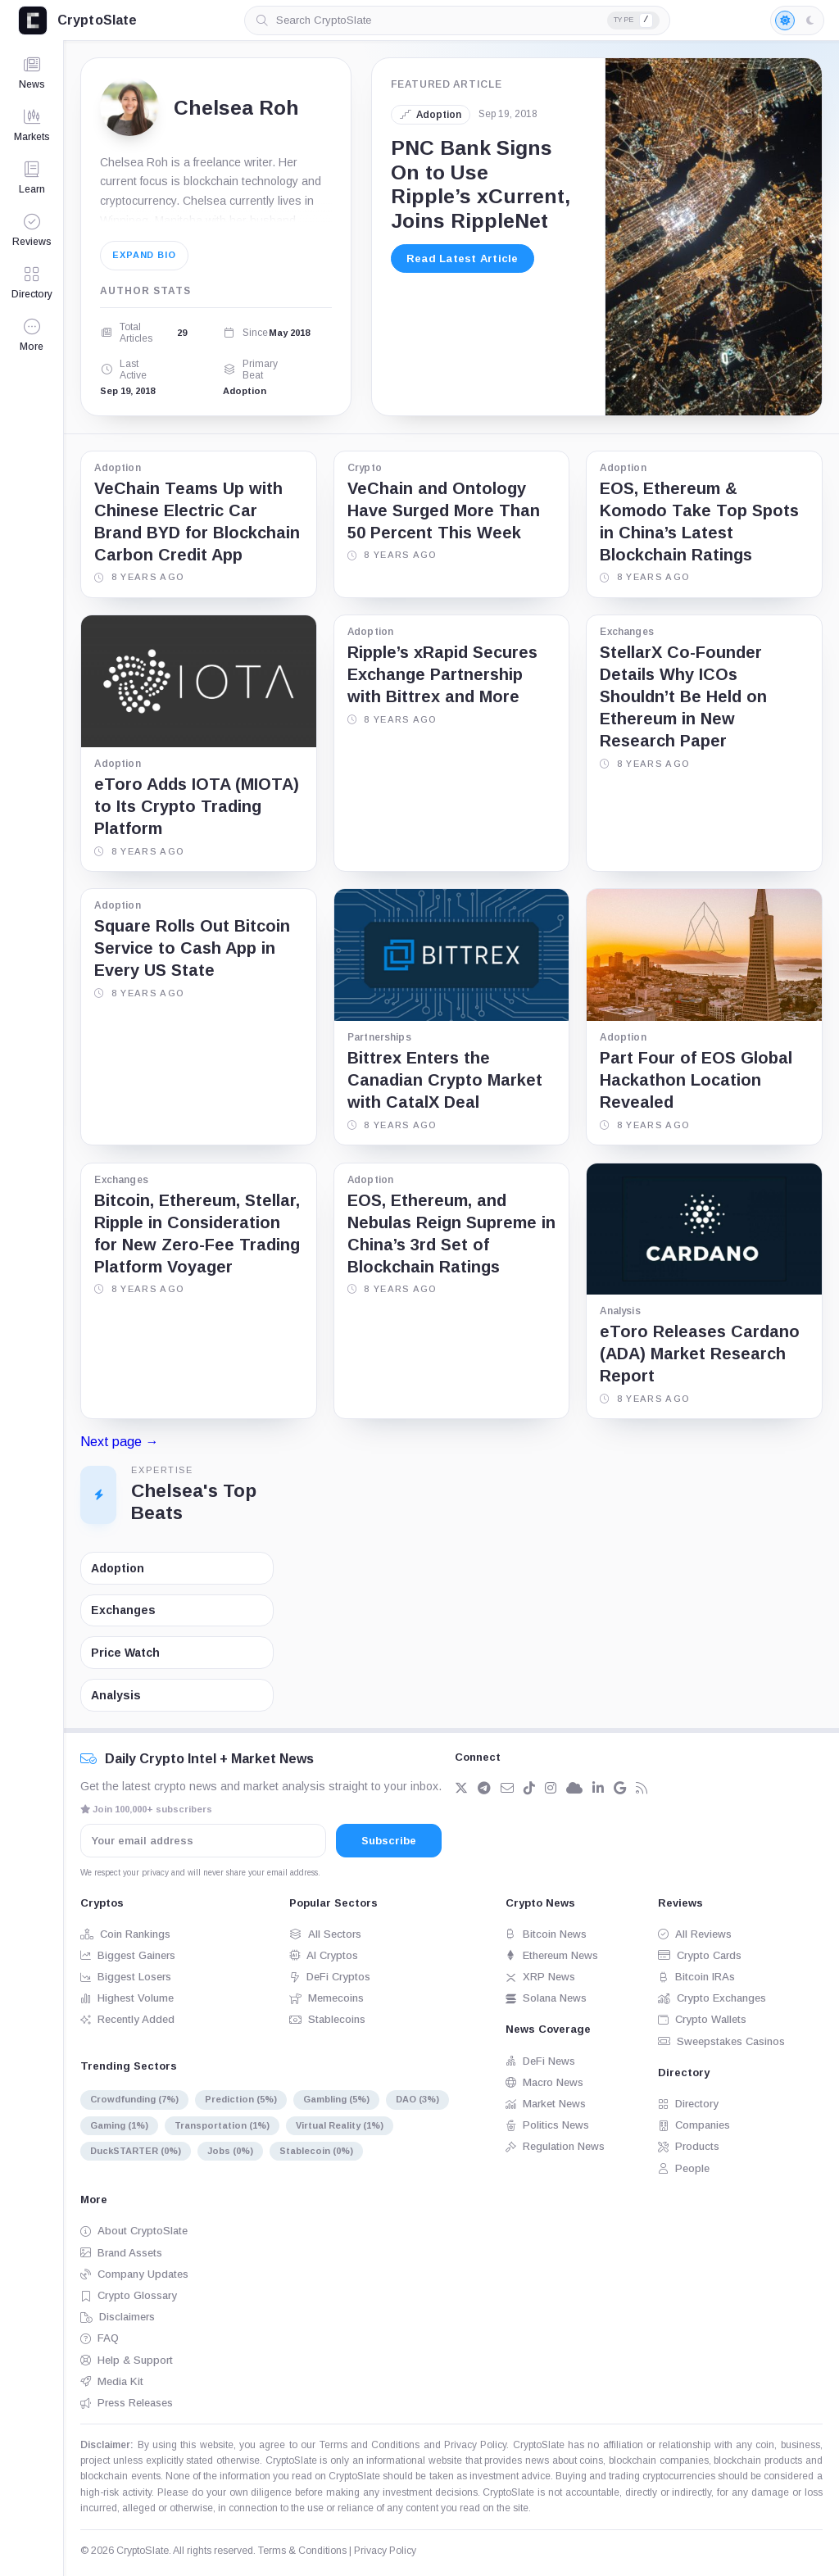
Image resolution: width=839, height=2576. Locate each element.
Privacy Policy (475, 2445)
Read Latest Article (462, 258)
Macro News (544, 2082)
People (684, 2168)
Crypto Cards (699, 1955)
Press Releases (126, 2403)
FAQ (99, 2338)
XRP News (540, 1977)
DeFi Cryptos (329, 1977)
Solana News (546, 1998)
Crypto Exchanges (712, 1998)
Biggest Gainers (127, 1955)
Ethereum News (552, 1955)
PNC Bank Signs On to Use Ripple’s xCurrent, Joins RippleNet (480, 184)
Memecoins (326, 1998)
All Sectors (325, 1934)
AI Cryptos (323, 1955)
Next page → (119, 1442)
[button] (31, 335)
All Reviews (695, 1934)
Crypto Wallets (702, 2019)
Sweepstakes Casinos (721, 2041)
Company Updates (134, 2274)
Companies (694, 2125)
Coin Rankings (125, 1934)
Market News (546, 2104)
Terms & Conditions (302, 2550)
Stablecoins (327, 2019)
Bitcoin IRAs (696, 1977)
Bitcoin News (546, 1934)
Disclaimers (117, 2317)
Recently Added (127, 2019)
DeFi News (540, 2061)
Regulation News (555, 2146)
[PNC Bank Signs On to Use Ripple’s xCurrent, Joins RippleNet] (713, 236)
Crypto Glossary (128, 2295)
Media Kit (111, 2381)
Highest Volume (127, 1998)
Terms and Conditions (370, 2445)
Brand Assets (121, 2253)
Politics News (547, 2125)
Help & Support (126, 2360)
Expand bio (144, 255)
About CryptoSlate (134, 2231)
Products (688, 2146)
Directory (688, 2104)
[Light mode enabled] (797, 20)
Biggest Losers (125, 1977)
